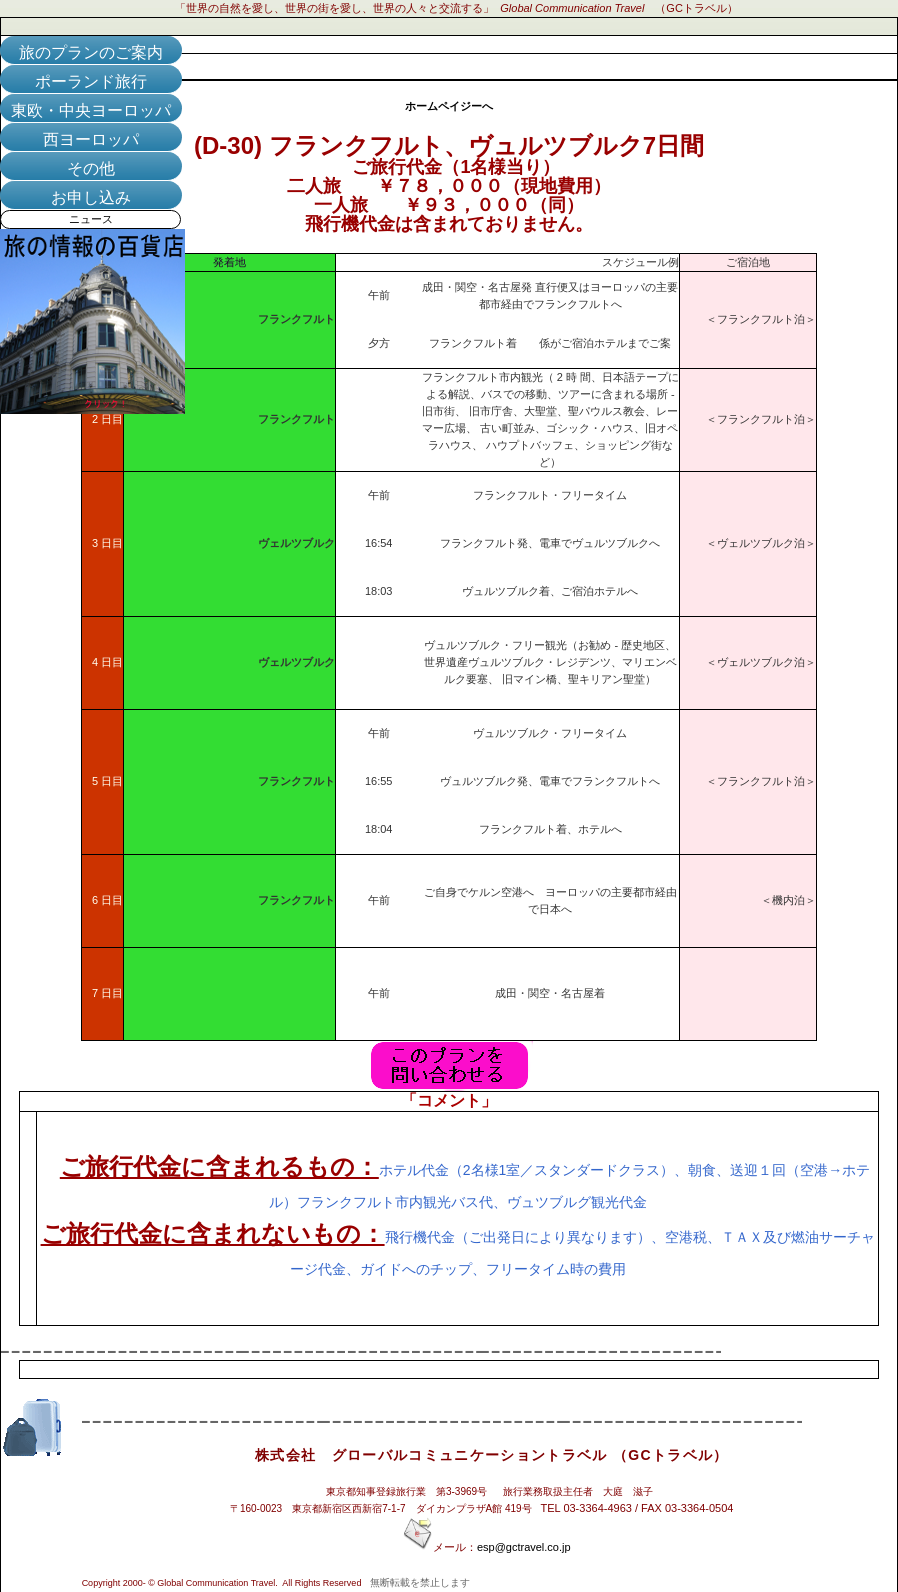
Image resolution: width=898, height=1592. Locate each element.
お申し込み (91, 197)
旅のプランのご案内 (91, 52)
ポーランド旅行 (91, 81)
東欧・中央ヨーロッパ (91, 110)
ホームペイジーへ (449, 106)
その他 (91, 168)
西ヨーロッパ (91, 139)
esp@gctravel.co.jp (524, 1547)
